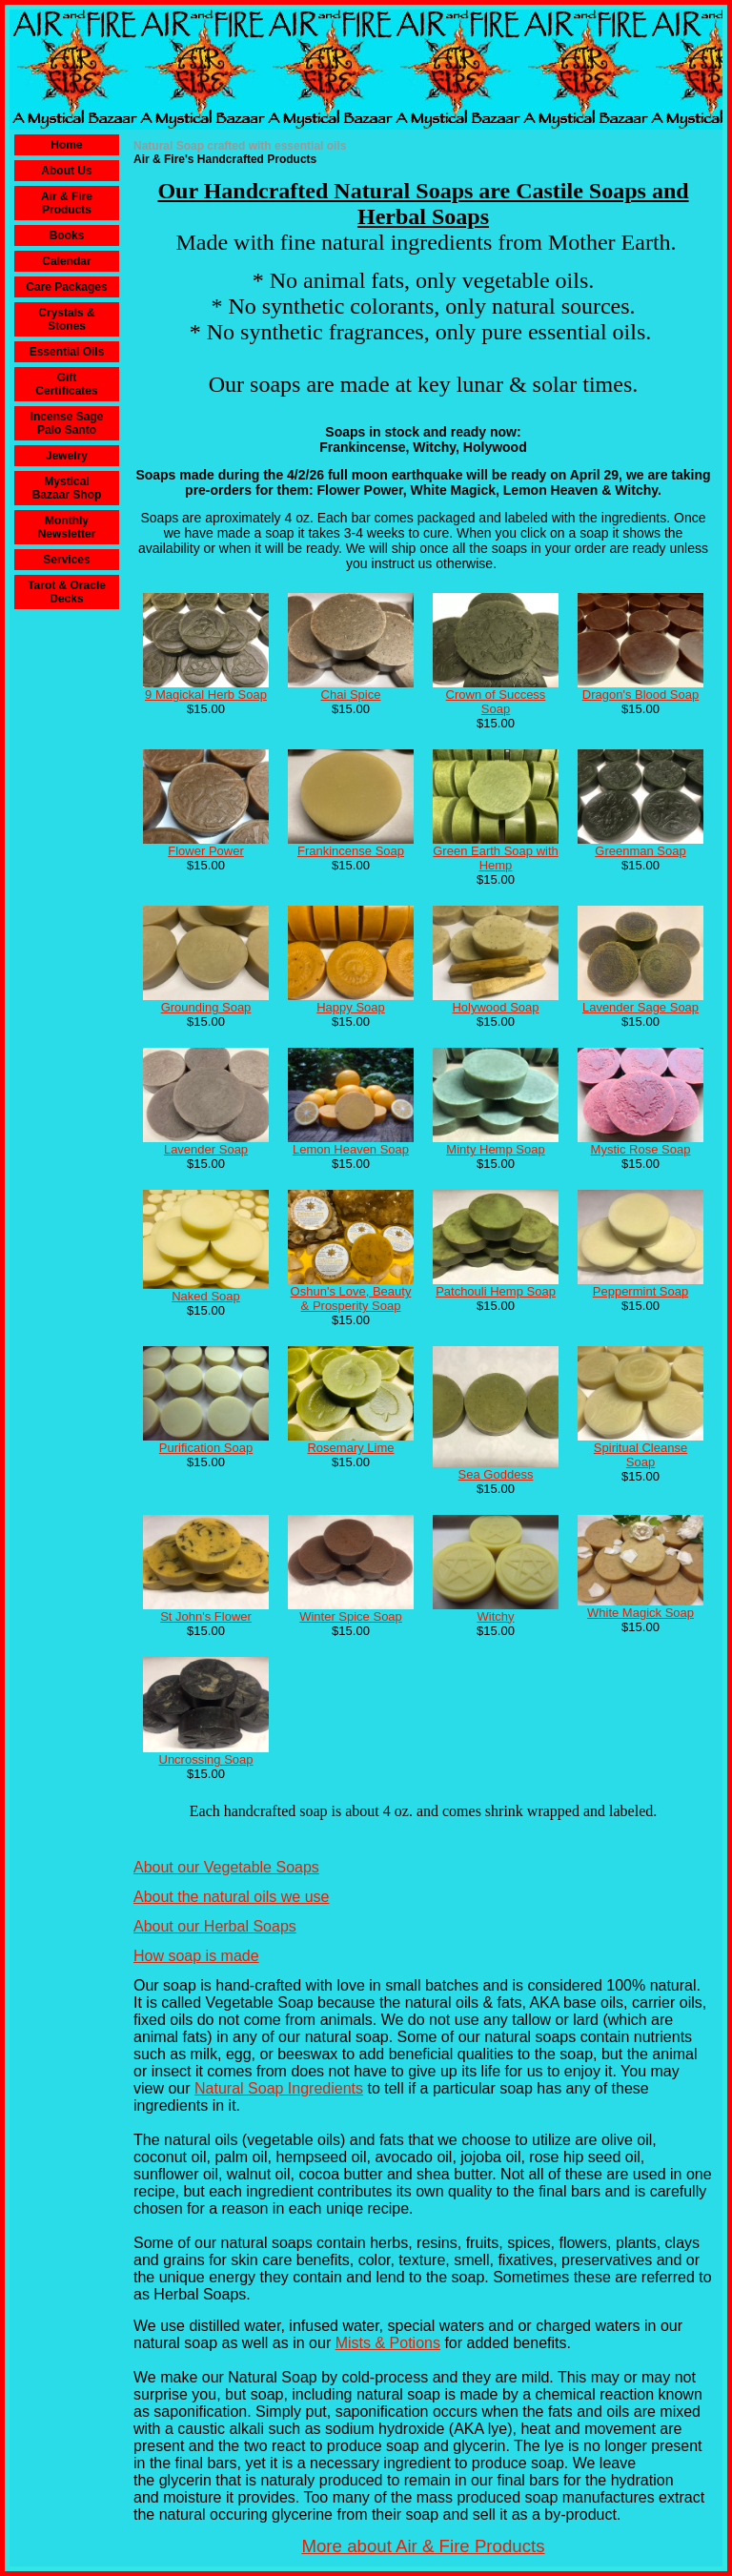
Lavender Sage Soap (640, 1007)
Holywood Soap (495, 1007)
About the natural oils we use (231, 1897)
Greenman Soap (640, 851)
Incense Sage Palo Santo (67, 423)
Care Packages (66, 287)
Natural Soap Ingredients (278, 2088)
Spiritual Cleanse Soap (640, 1455)
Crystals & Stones (66, 319)
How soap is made (196, 1956)
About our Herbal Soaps (214, 1926)
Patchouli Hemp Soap (496, 1291)
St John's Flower (206, 1616)
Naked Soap (206, 1296)
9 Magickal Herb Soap (206, 694)
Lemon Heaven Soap (351, 1149)
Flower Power (205, 851)
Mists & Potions (388, 2343)
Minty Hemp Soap (495, 1149)
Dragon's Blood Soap (640, 694)
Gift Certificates (66, 384)
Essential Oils (67, 351)
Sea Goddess (496, 1474)
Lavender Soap (206, 1149)
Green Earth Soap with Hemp (496, 858)
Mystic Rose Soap (641, 1149)
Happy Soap (350, 1007)
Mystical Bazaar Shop (67, 488)
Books (67, 235)
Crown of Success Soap (496, 701)
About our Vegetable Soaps (226, 1867)
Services (66, 559)
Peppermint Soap (640, 1291)
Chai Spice (351, 694)
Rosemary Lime (350, 1448)
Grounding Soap (206, 1007)
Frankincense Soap (350, 851)
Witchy (496, 1616)
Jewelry (67, 455)
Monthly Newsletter (67, 527)
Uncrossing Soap (206, 1759)
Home (66, 145)
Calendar (66, 261)
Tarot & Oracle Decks (67, 592)
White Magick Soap (640, 1612)
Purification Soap (206, 1448)
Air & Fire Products (66, 203)
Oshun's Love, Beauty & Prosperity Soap (351, 1298)
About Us (66, 170)
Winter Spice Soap (350, 1616)
